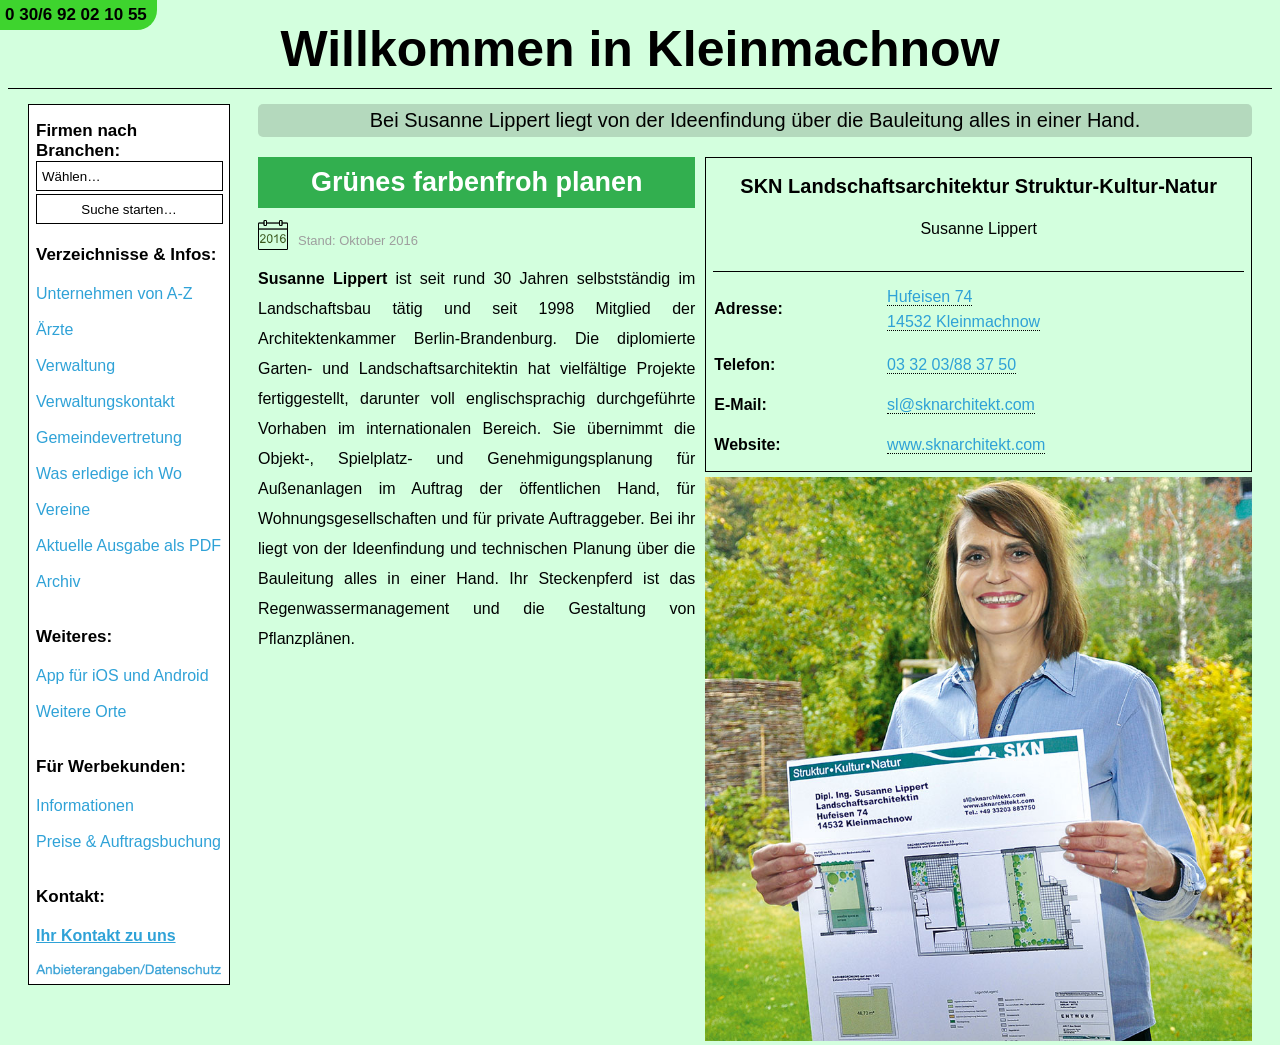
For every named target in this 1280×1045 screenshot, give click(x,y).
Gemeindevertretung (109, 437)
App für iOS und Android (122, 675)
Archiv (58, 581)
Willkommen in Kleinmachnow (639, 49)
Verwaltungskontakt (105, 401)
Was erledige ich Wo (109, 473)
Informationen (85, 805)
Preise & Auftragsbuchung (128, 841)
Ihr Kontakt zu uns (106, 935)
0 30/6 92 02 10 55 (76, 14)
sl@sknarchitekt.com (961, 404)
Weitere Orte (81, 711)
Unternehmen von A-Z (114, 293)
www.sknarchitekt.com (966, 444)
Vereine (63, 509)
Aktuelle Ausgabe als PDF (128, 545)
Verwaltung (75, 365)
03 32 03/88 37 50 (951, 364)
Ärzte (54, 329)
